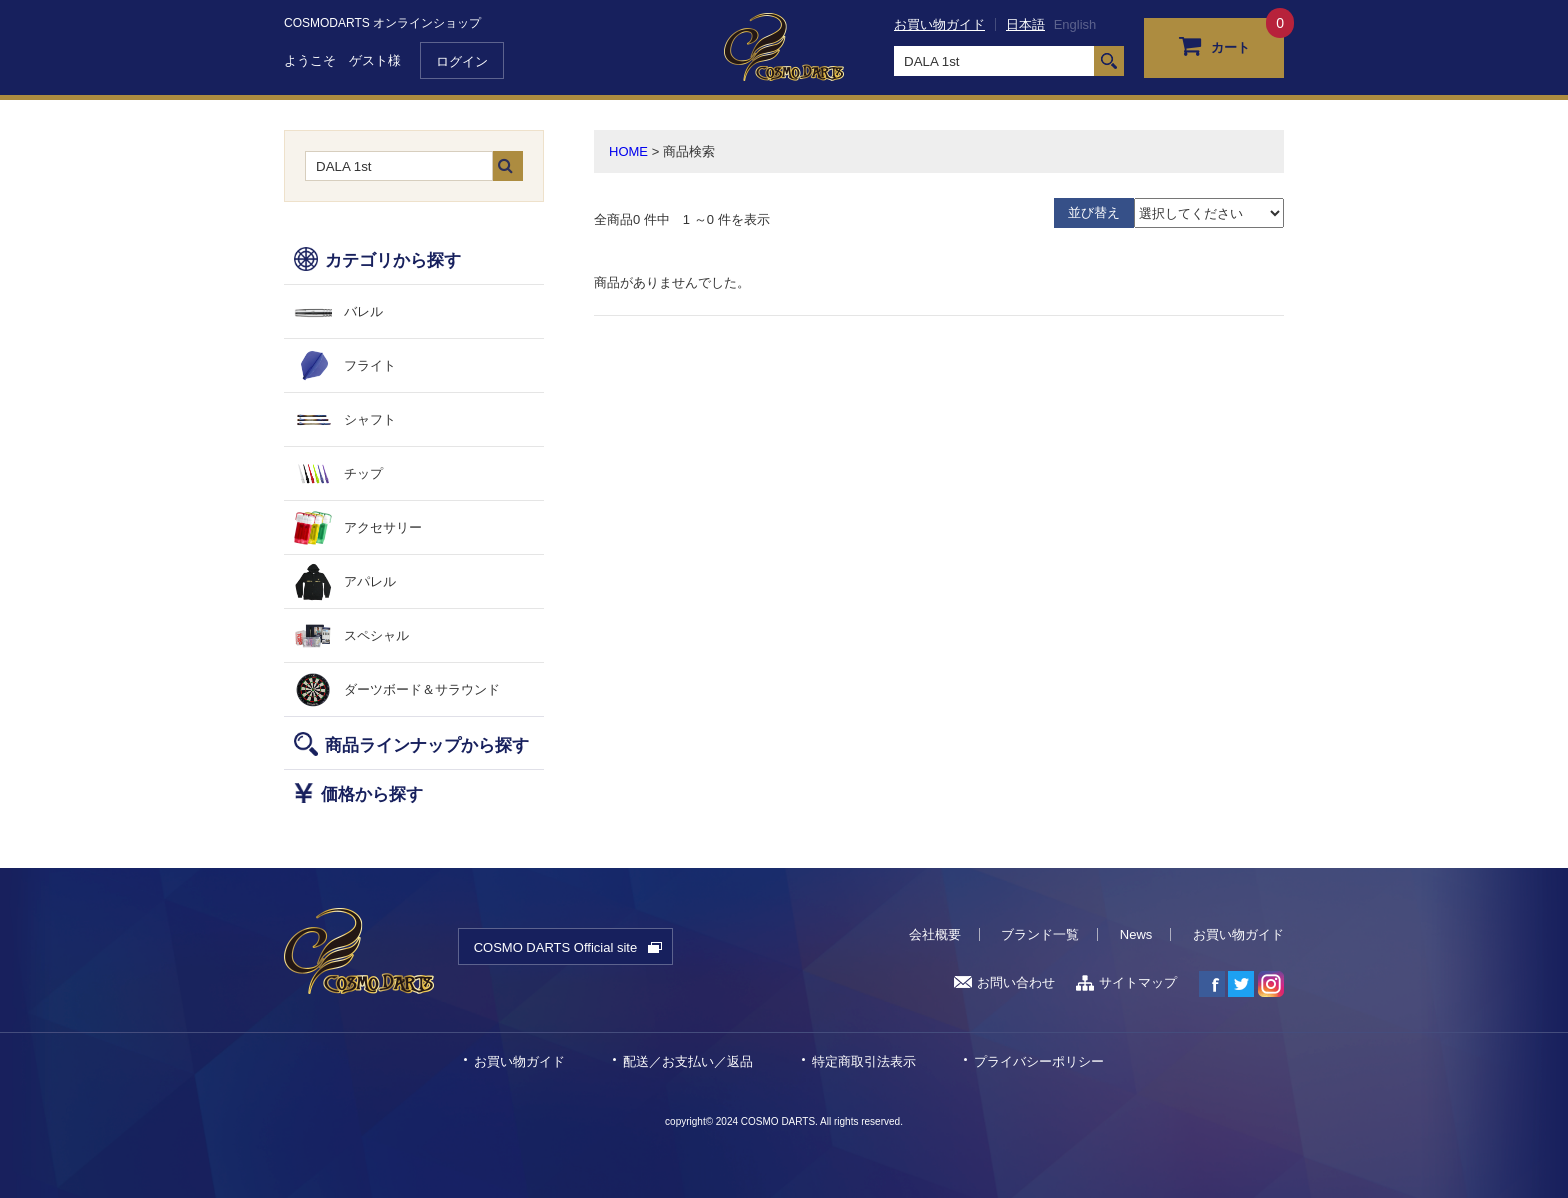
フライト (370, 365)
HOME (628, 151)
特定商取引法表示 (864, 1061)
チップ (363, 473)
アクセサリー (383, 527)
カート (1214, 45)
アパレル (370, 581)
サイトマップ (1126, 982)
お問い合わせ (1004, 982)
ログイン (462, 61)
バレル (363, 311)
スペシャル (376, 635)
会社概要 (935, 934)
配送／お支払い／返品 (688, 1061)
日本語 (1025, 24)
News (1136, 934)
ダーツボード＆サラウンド (422, 689)
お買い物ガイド (939, 24)
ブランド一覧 (1040, 934)
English (1075, 24)
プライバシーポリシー (1039, 1061)
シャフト (370, 419)
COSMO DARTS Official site (556, 947)
